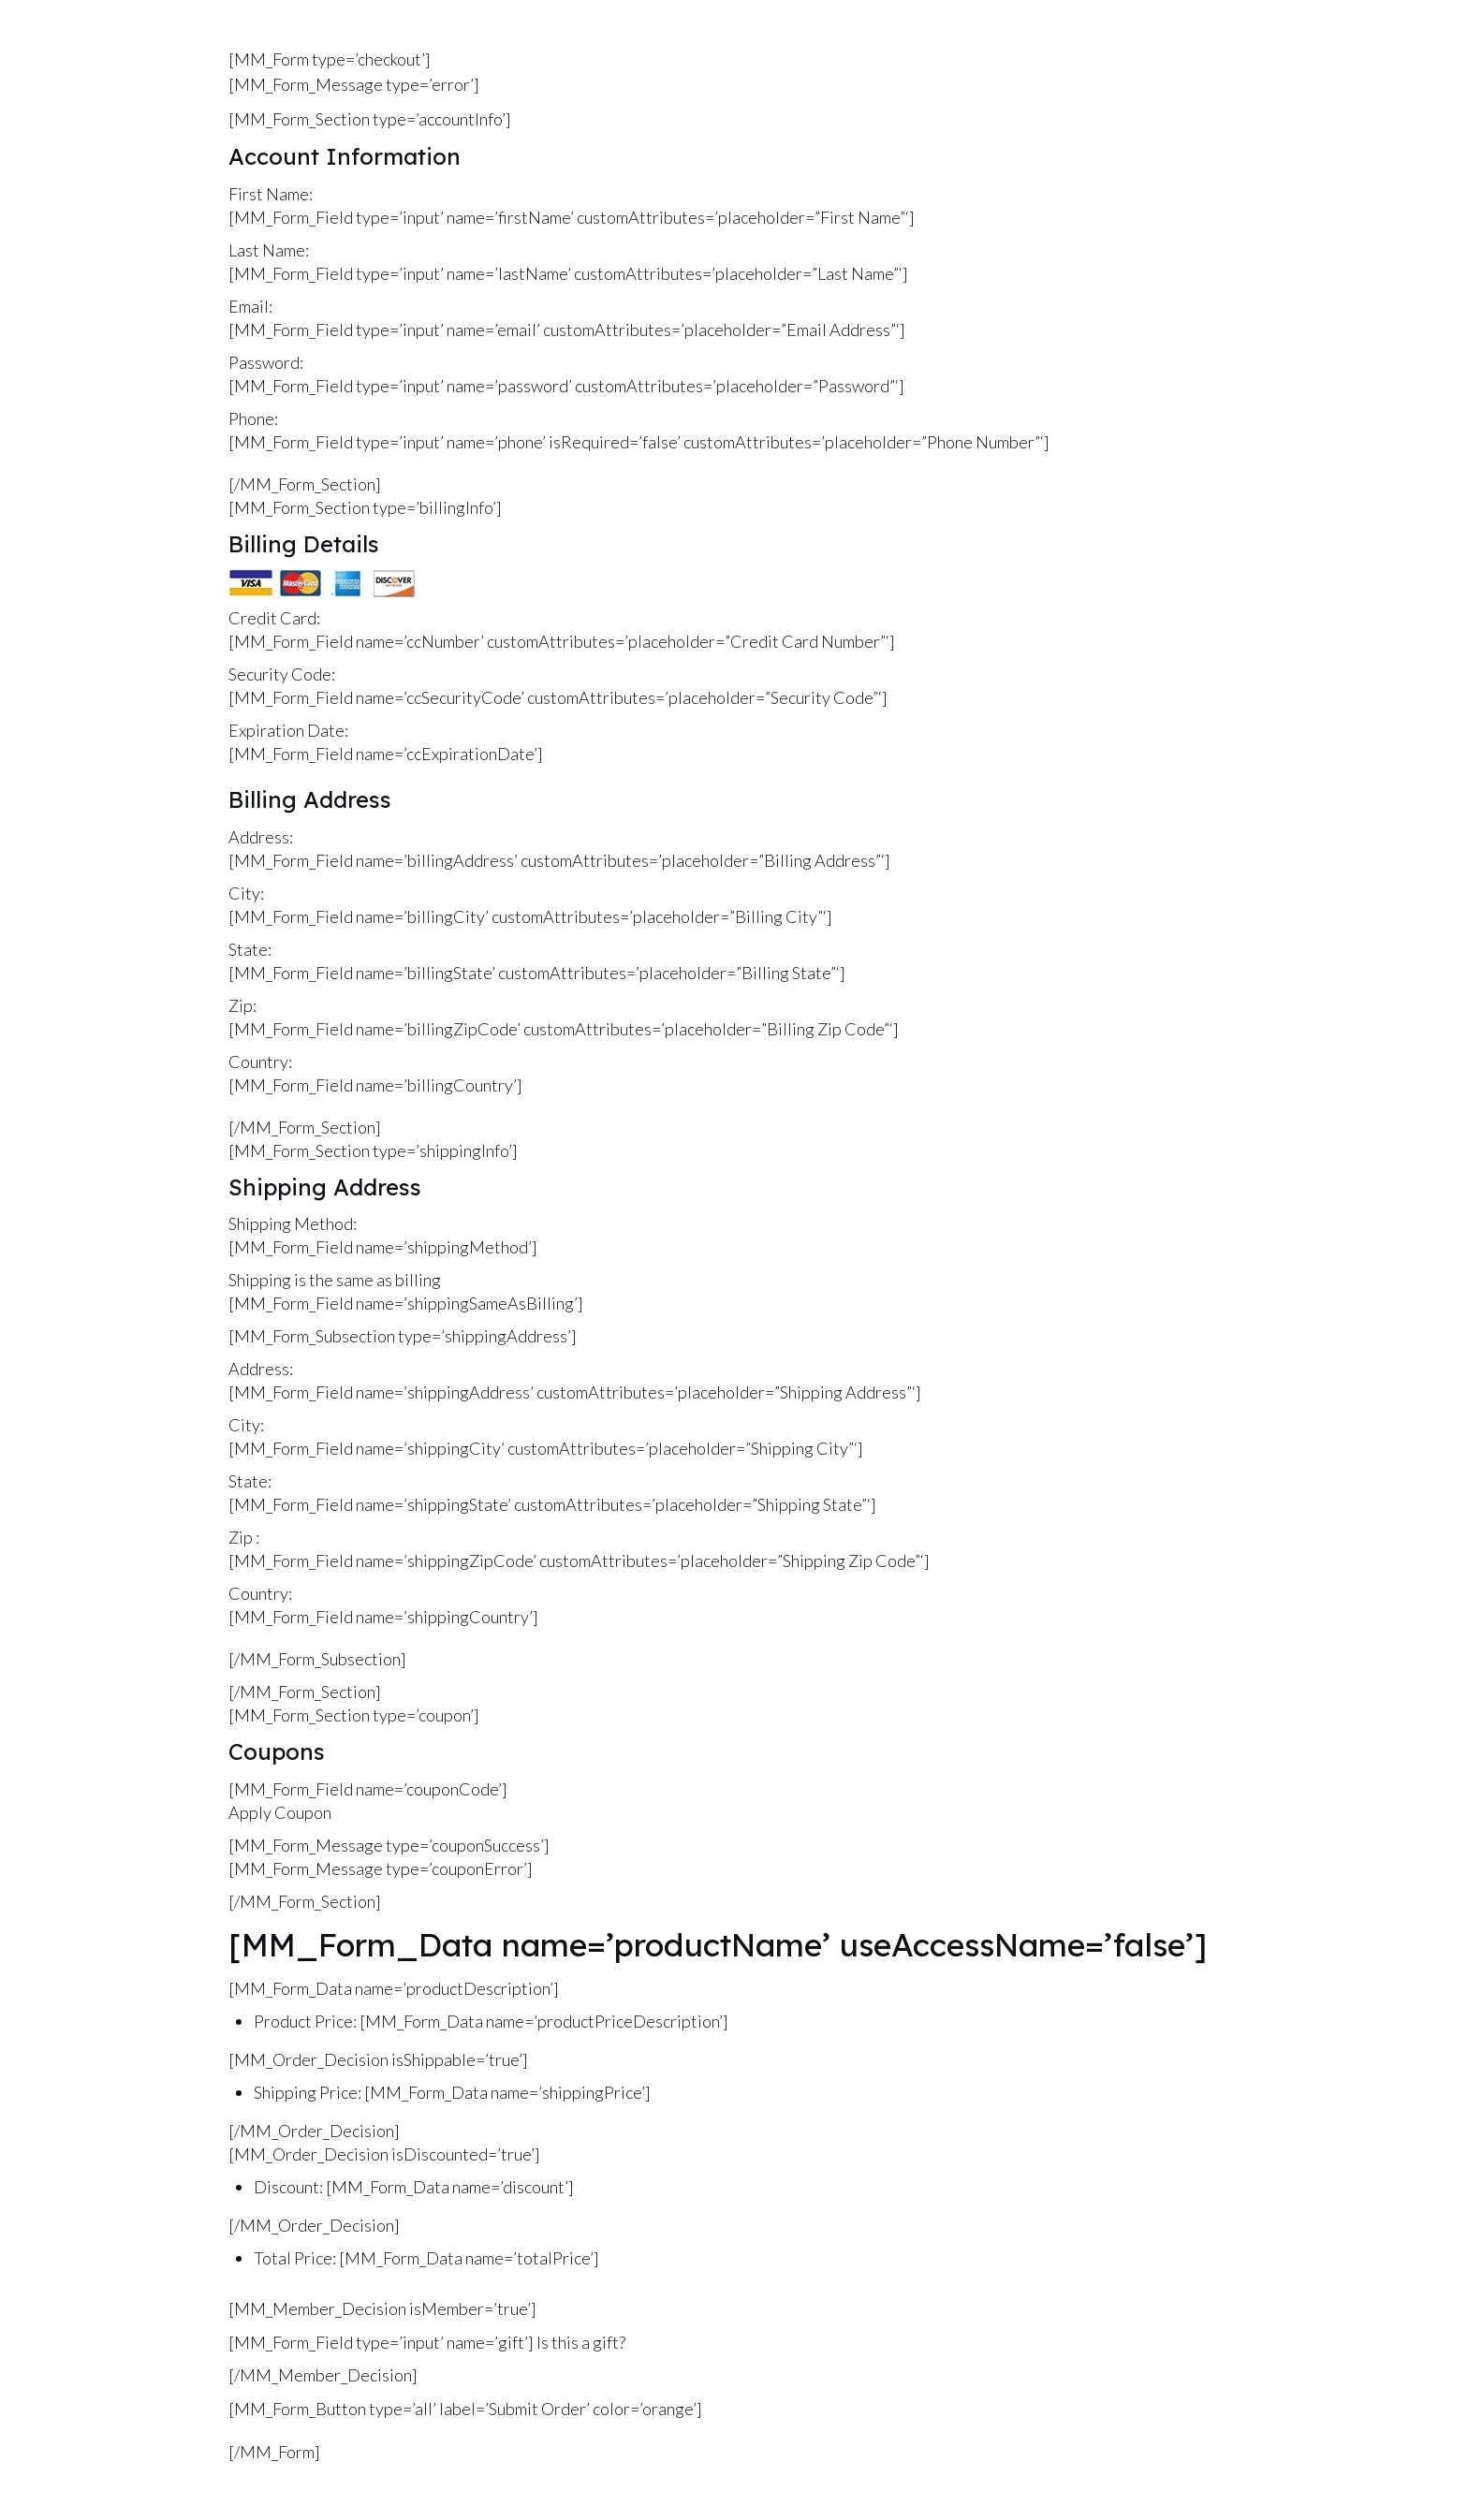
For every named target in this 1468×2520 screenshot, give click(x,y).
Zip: (242, 1005)
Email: (250, 306)
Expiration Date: (288, 730)
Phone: (253, 418)
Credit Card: (274, 618)
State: (250, 949)
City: (246, 893)
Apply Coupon (279, 1812)
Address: (260, 837)
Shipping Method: (292, 1223)
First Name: (270, 193)
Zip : (243, 1537)
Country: (260, 1061)
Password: (265, 362)
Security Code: (281, 674)
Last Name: (268, 250)
